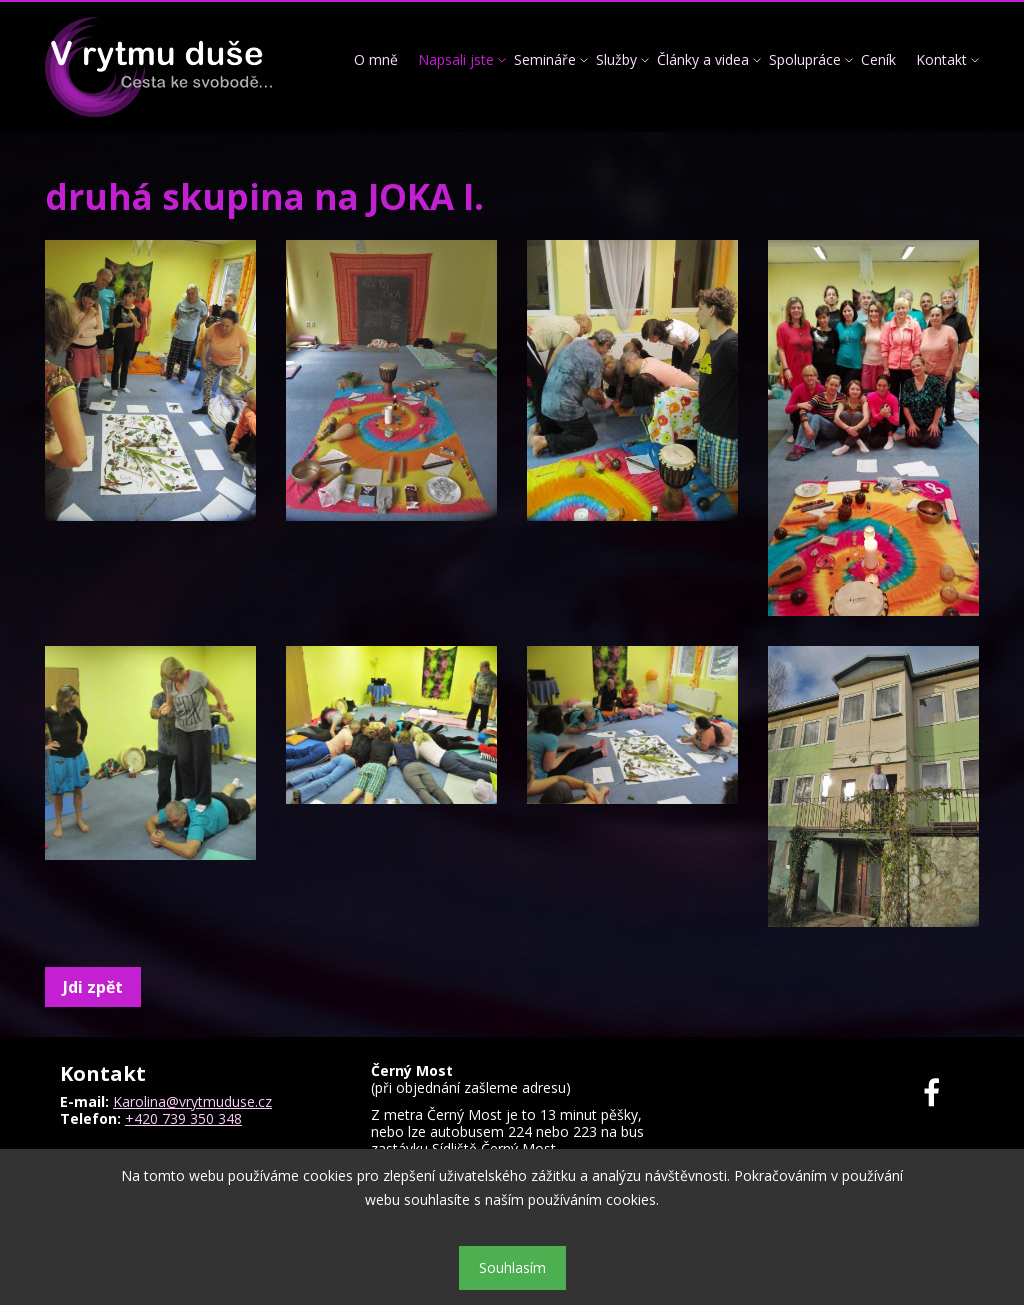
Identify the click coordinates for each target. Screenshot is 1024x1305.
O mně (376, 59)
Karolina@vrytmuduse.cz (192, 1101)
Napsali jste (456, 59)
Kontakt (941, 59)
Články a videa (703, 59)
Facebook (943, 1092)
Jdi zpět (93, 987)
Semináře (545, 59)
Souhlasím (512, 1267)
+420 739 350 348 (183, 1118)
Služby (616, 59)
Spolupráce (805, 59)
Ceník (878, 59)
